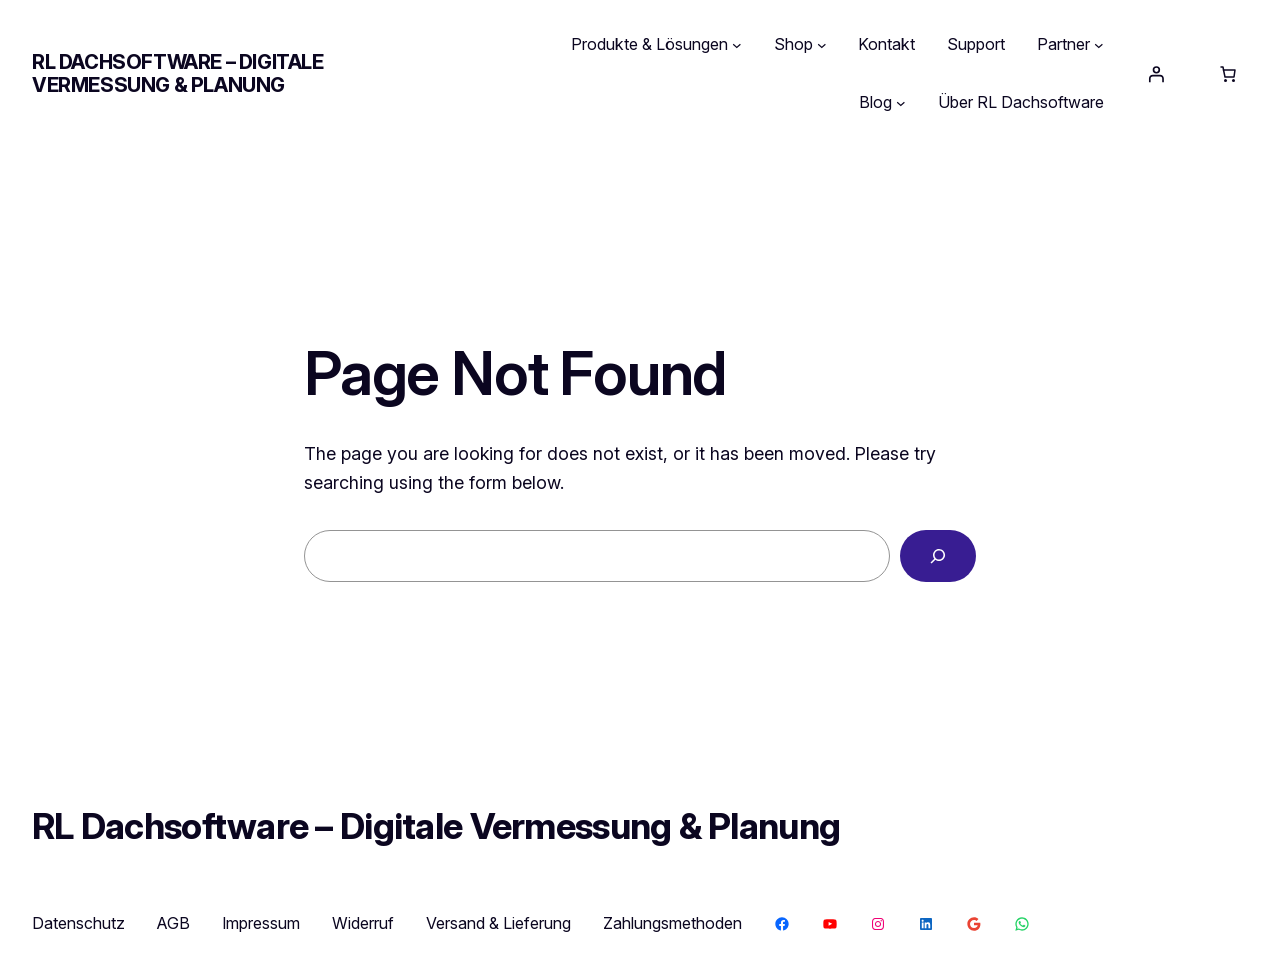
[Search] (938, 556)
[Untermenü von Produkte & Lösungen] (737, 45)
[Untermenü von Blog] (901, 103)
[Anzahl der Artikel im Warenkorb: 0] (1228, 74)
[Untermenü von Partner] (1099, 45)
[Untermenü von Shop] (822, 45)
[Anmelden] (1156, 74)
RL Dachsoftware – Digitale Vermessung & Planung (178, 73)
